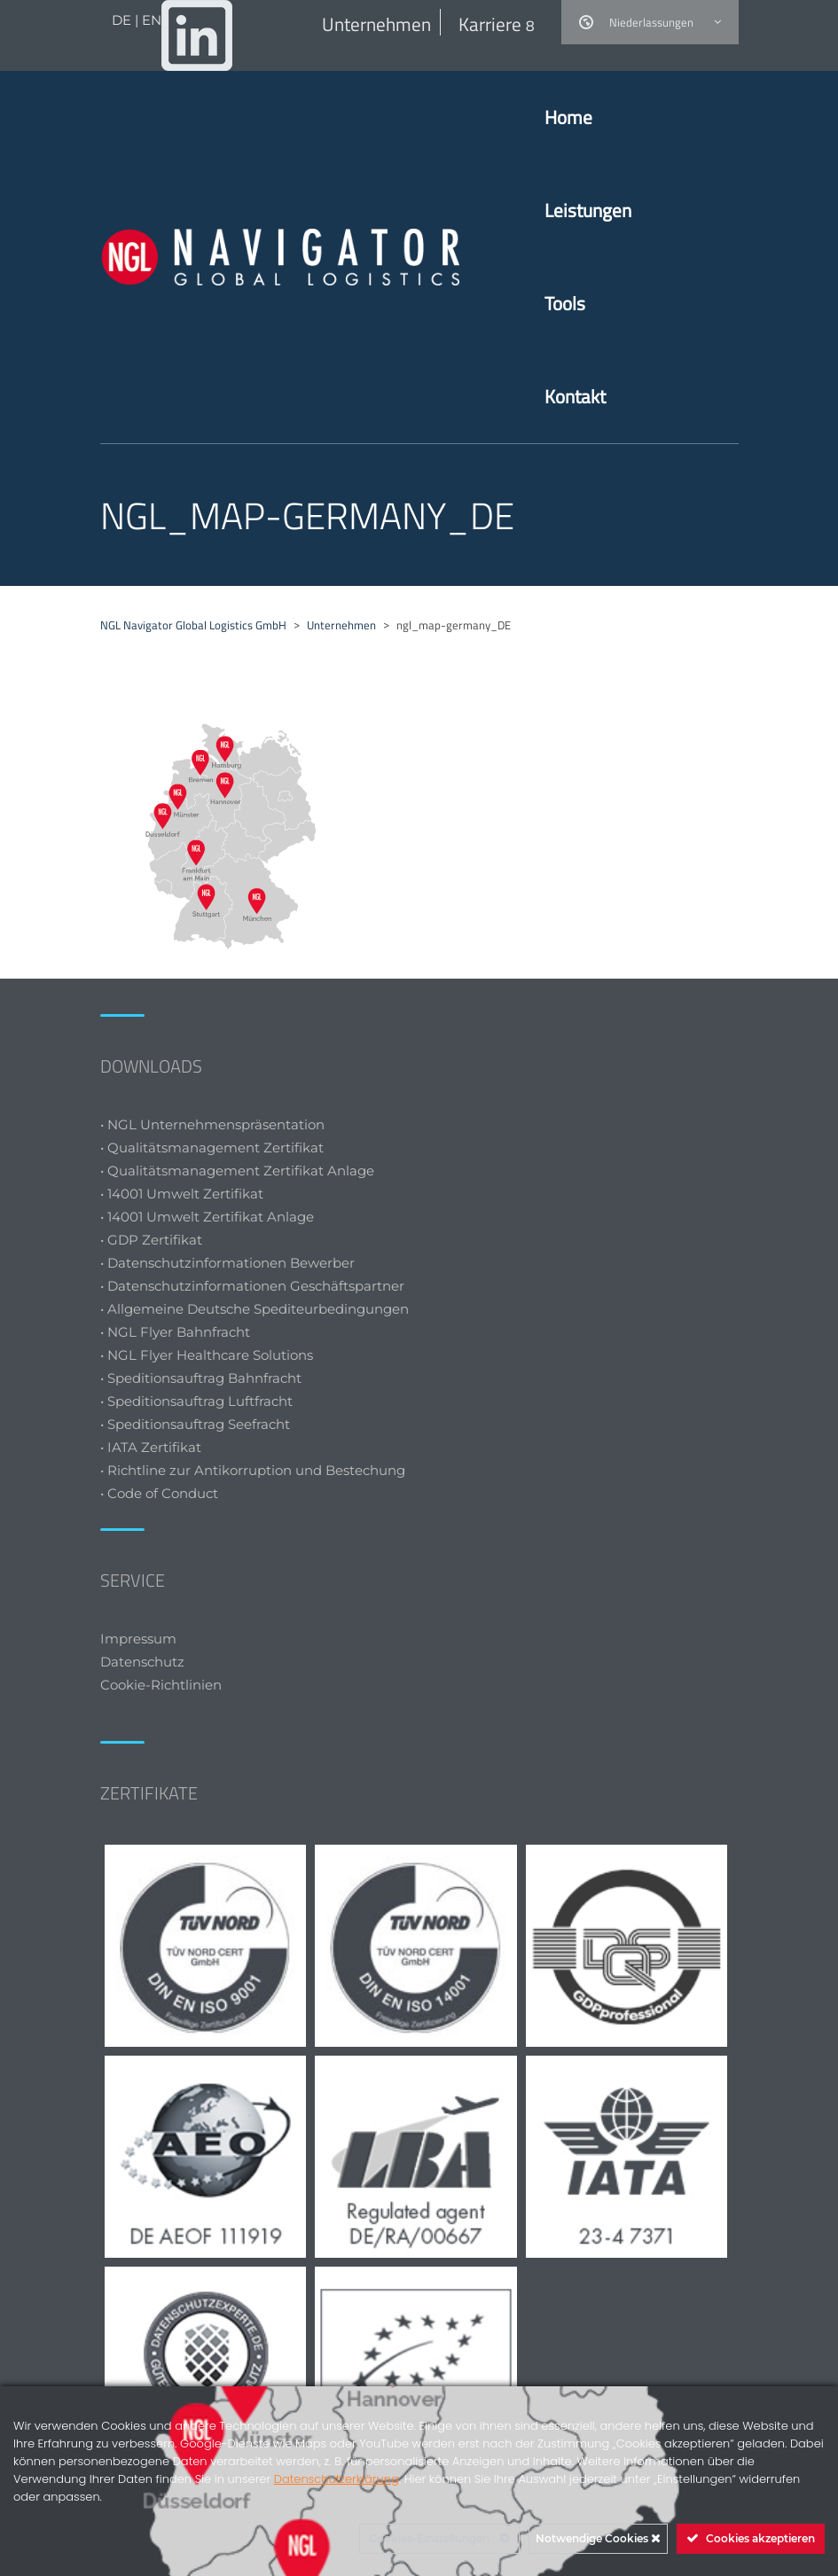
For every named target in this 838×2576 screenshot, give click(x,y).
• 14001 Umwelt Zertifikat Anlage (207, 1216)
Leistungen (587, 210)
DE (123, 20)
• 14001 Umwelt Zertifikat (181, 1193)
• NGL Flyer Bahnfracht (175, 1331)
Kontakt (575, 396)
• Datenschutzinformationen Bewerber (227, 1262)
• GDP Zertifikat (151, 1239)
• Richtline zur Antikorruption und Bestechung (252, 1470)
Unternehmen (376, 24)
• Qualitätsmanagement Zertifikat (212, 1147)
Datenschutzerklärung (336, 2479)
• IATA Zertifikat (152, 1447)
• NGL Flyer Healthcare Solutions (206, 1355)
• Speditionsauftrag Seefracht (195, 1424)
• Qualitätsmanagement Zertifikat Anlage (237, 1170)
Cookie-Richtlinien (162, 1684)
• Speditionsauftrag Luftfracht (196, 1401)
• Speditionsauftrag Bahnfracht (201, 1378)
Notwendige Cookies (598, 2538)
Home (568, 117)
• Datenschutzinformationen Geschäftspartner (252, 1285)
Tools (564, 303)
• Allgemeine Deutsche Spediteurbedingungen (254, 1308)
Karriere (496, 24)
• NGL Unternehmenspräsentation (212, 1124)
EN (151, 20)
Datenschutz (142, 1661)
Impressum (138, 1638)
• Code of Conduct (159, 1493)
